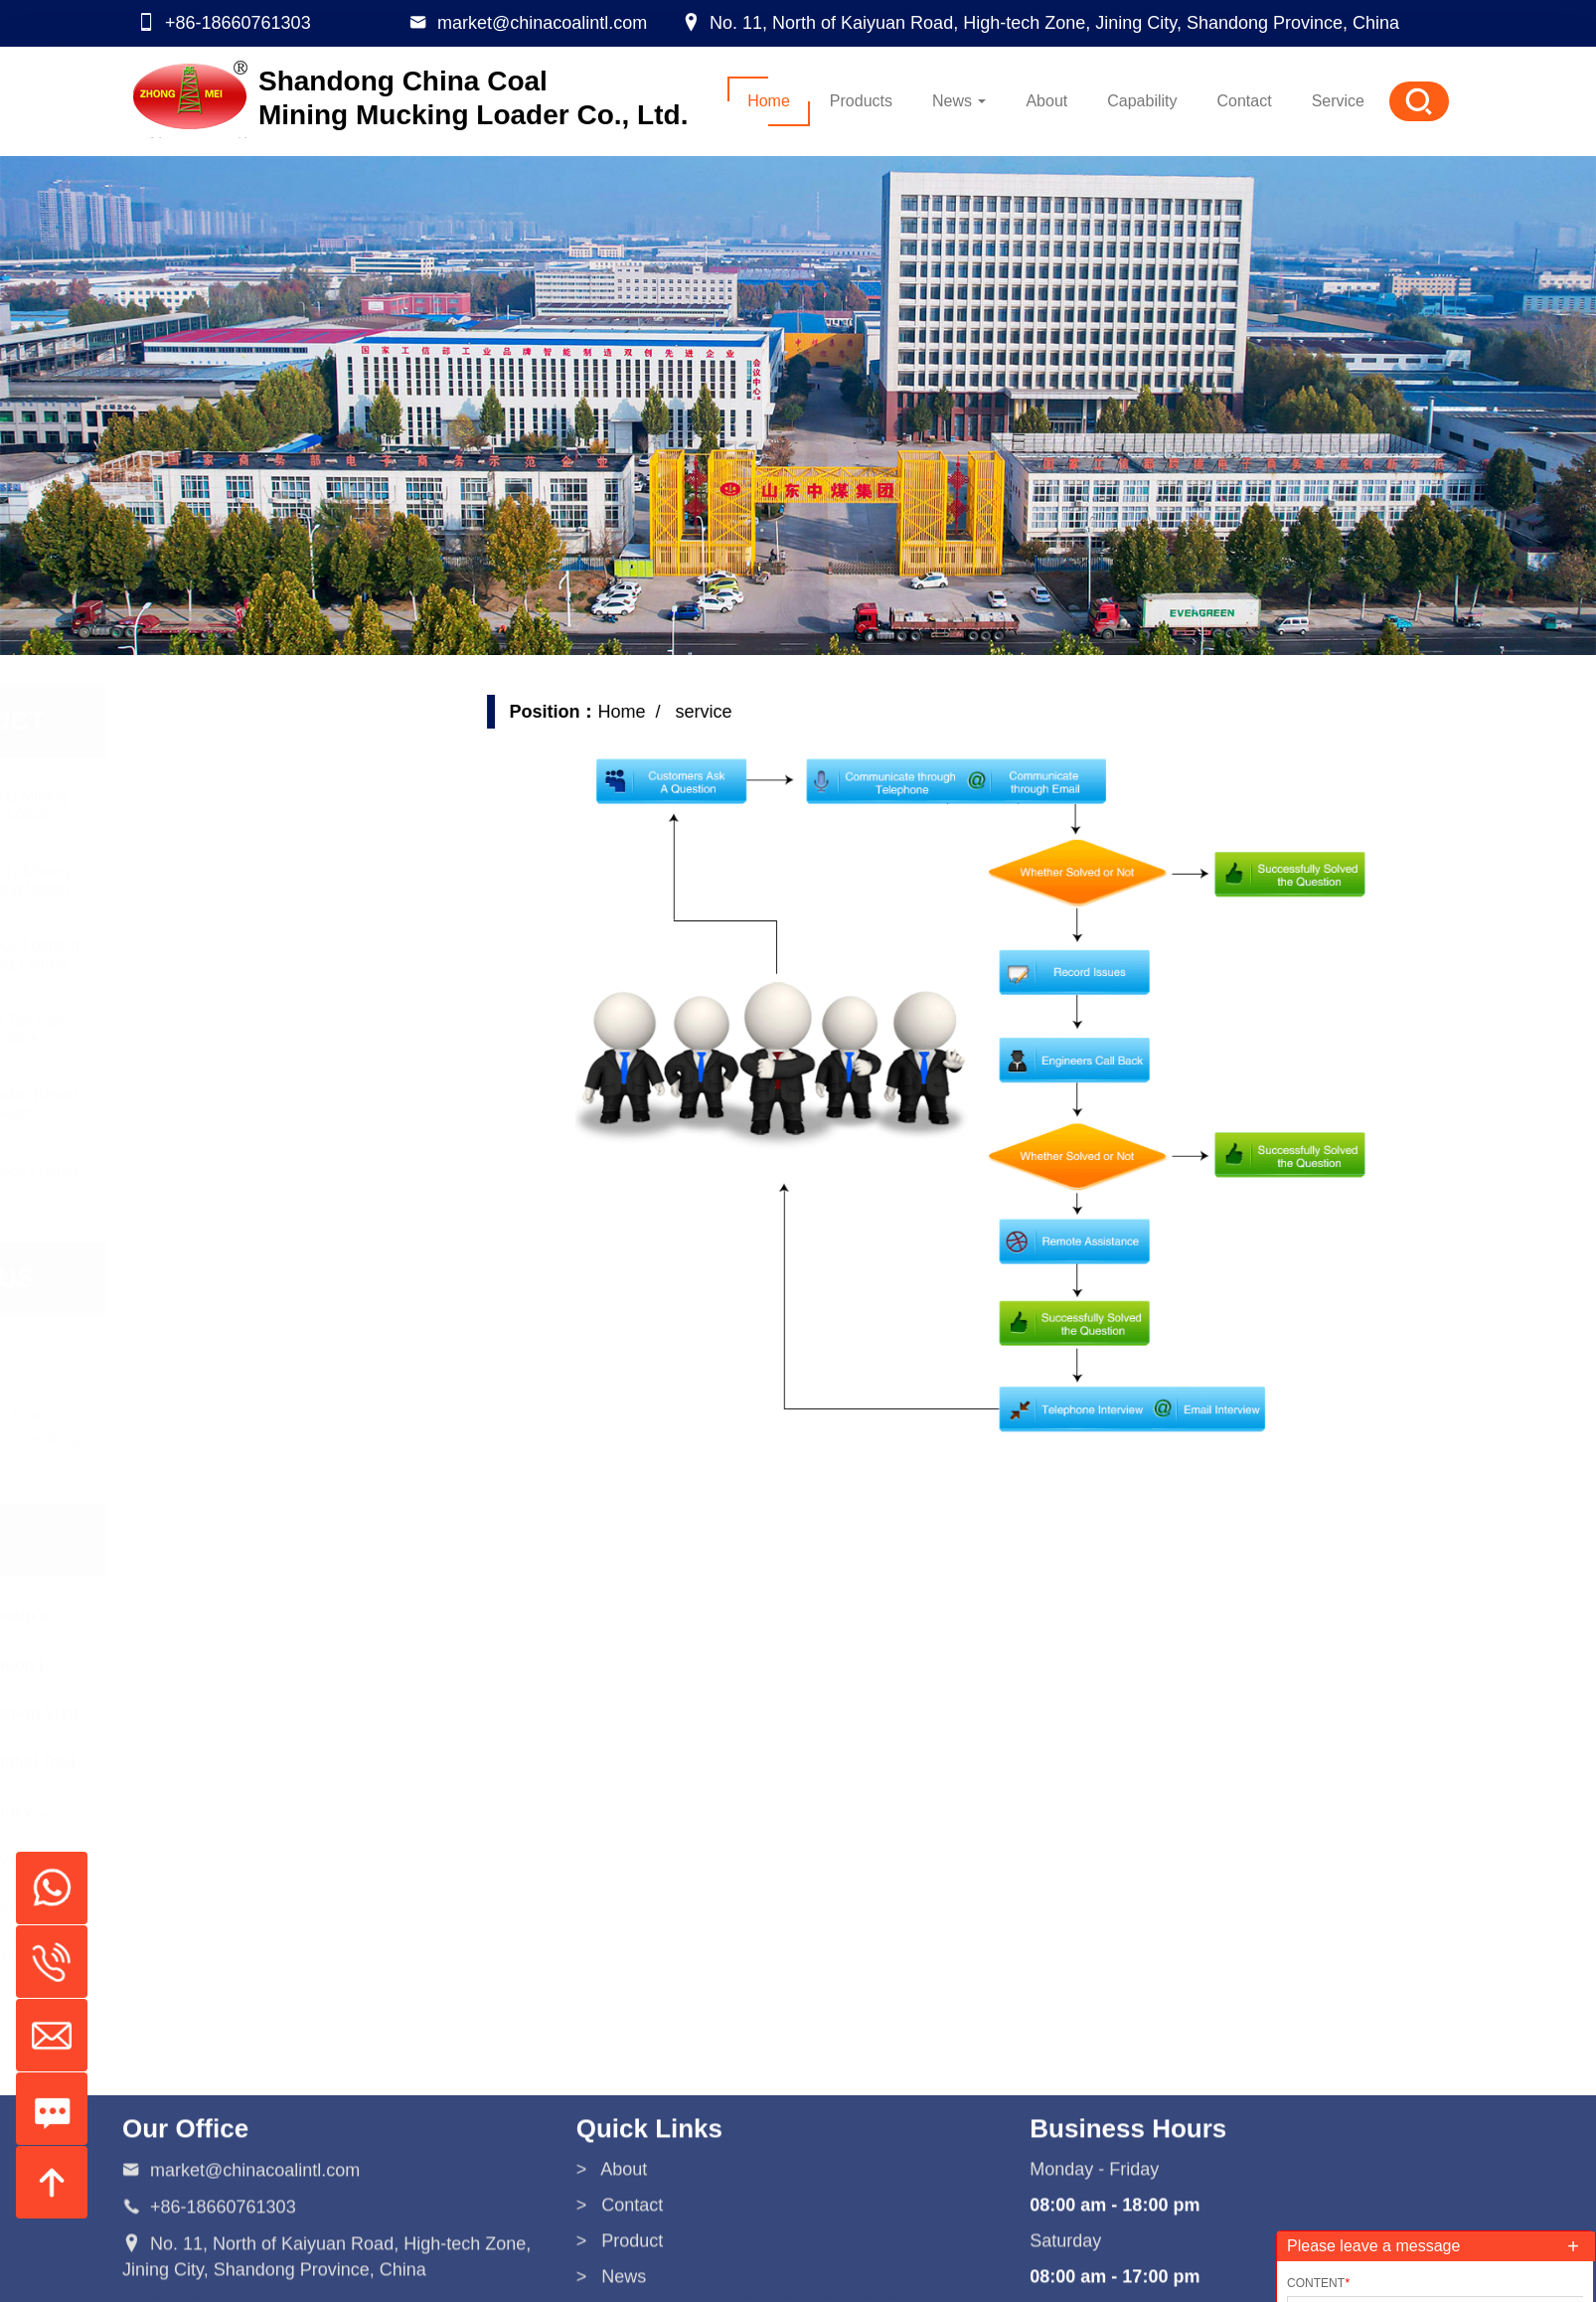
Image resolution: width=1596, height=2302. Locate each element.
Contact (1244, 100)
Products (861, 100)
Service (1338, 100)
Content (1318, 2283)
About (1046, 100)
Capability (1142, 100)
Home (768, 100)
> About (612, 2271)
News (959, 100)
